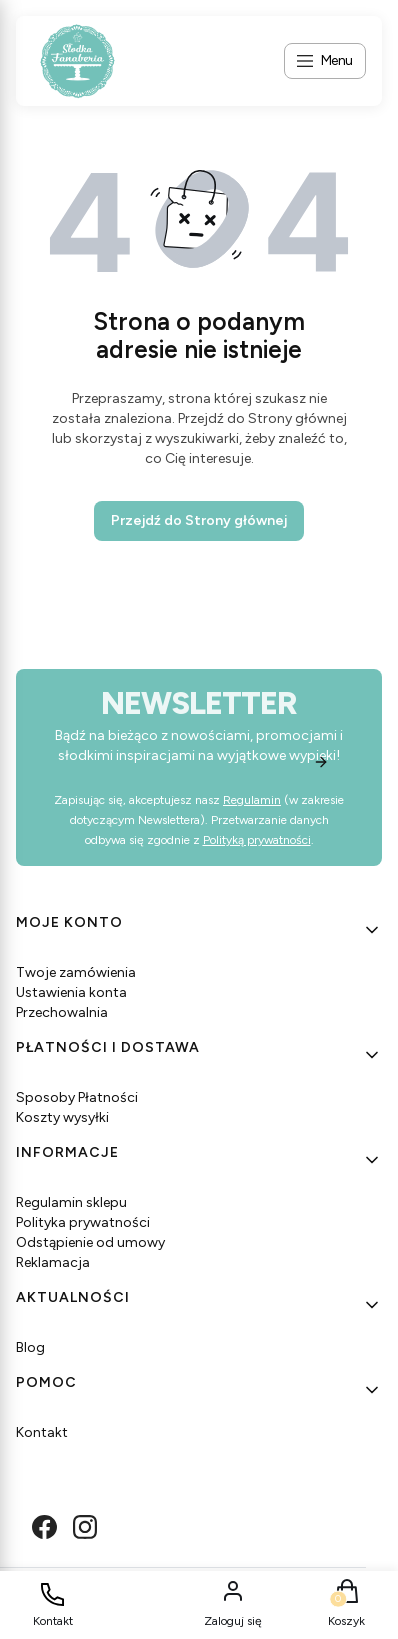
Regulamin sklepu (71, 1202)
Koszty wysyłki (62, 1117)
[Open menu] (325, 61)
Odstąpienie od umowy (90, 1242)
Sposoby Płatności (77, 1097)
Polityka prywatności (83, 1222)
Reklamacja (53, 1262)
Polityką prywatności (257, 840)
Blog (30, 1347)
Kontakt (42, 1432)
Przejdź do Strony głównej (199, 520)
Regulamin (252, 800)
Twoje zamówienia (76, 972)
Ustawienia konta (71, 992)
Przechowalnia (62, 1012)
